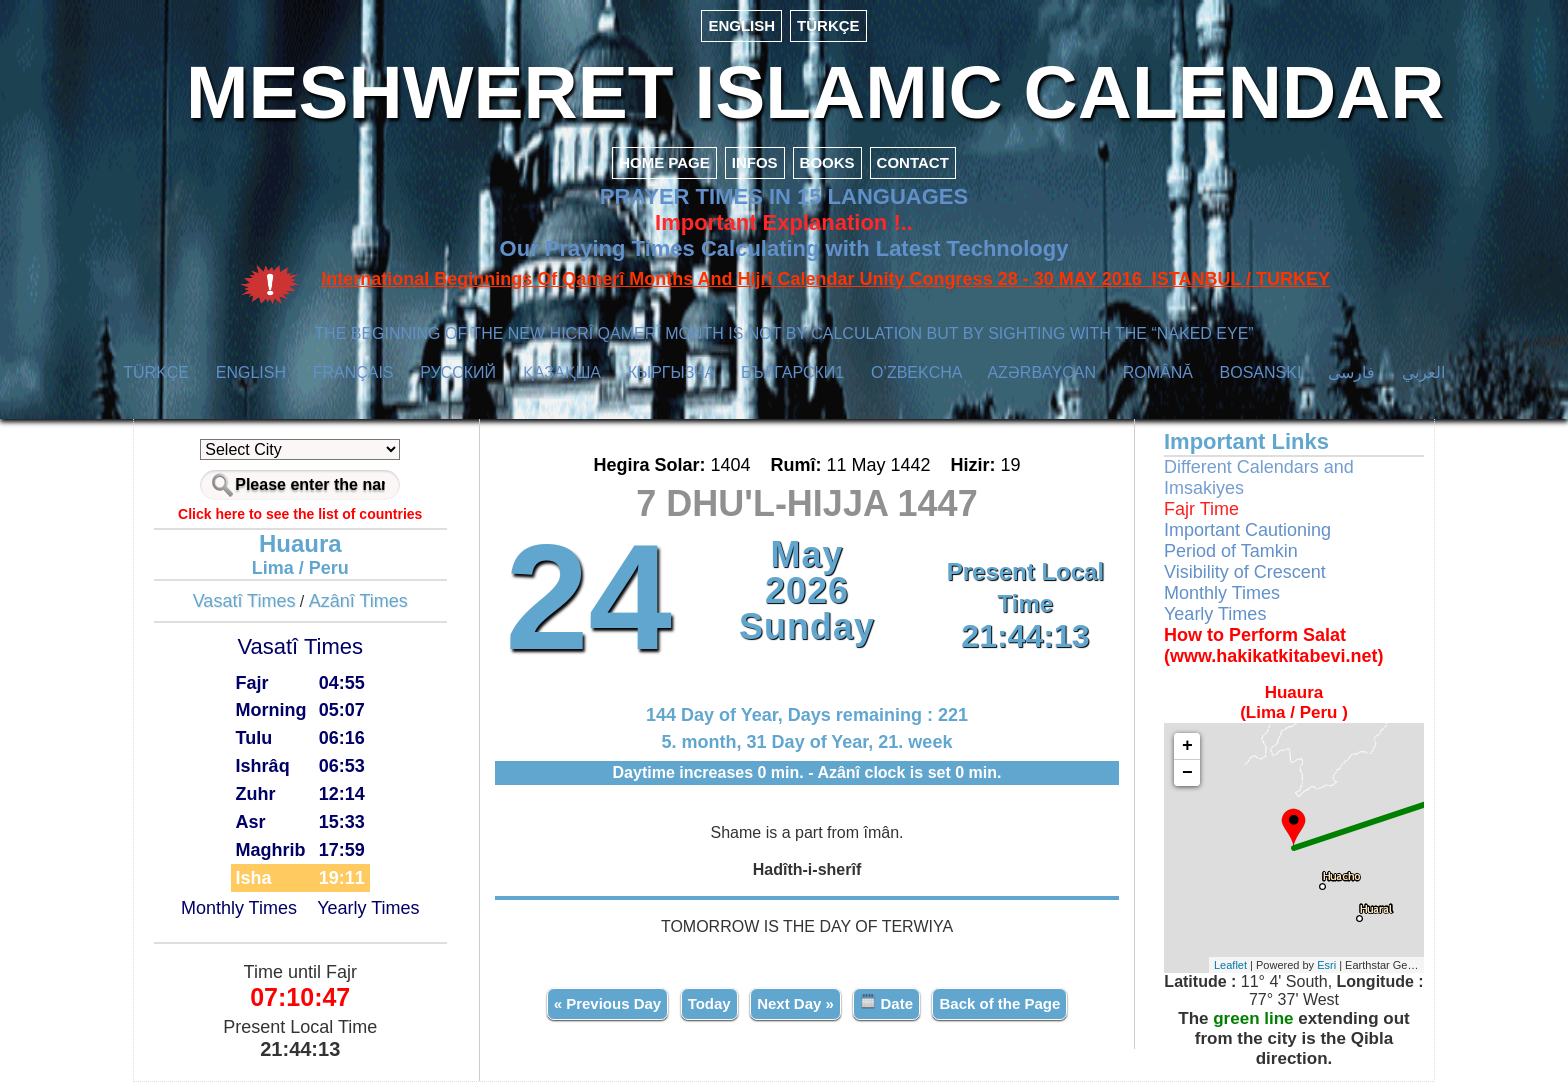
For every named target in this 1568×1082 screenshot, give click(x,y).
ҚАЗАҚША (562, 372)
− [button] (1187, 773)
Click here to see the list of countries (300, 514)
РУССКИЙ (458, 372)
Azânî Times (358, 601)
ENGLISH (741, 25)
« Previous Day (608, 1003)
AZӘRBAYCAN (1041, 372)
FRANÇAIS (353, 372)
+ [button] (1187, 746)
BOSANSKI (1261, 372)
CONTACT (913, 162)
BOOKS (827, 162)
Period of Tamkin (1231, 551)
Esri (1326, 965)
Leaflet (1230, 965)
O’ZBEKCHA (916, 372)
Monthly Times (239, 908)
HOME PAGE (664, 162)
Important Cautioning (1247, 530)
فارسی (1351, 372)
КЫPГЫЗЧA (671, 372)
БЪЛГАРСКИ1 (792, 372)
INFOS (755, 162)
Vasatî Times (244, 601)
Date (886, 1002)
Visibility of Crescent (1245, 572)
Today (709, 1003)
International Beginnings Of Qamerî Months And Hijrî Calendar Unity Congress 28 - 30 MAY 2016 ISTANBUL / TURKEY (825, 279)
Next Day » (795, 1003)
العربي (1423, 372)
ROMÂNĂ (1158, 372)
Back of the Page (999, 1003)
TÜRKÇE (828, 25)
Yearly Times (368, 908)
